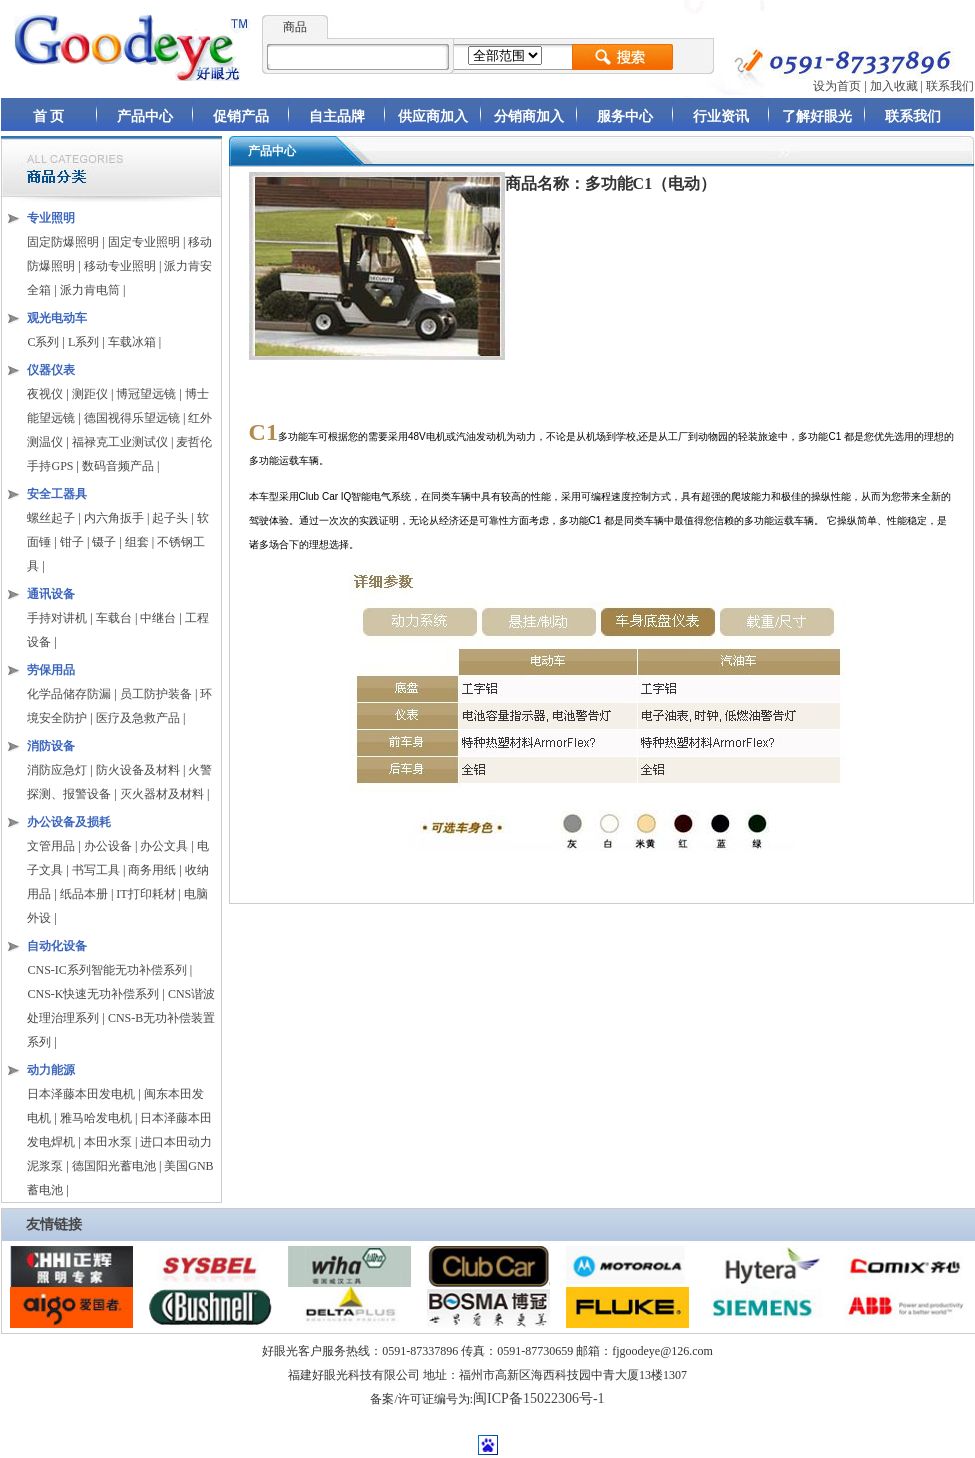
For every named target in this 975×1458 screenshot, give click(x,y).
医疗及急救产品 (139, 718)
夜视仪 (45, 394)
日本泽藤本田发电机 (81, 1094)
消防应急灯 (57, 770)
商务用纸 (152, 870)
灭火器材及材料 (162, 794)
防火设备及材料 (138, 770)
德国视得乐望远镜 (132, 418)
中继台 (158, 618)
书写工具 (96, 870)
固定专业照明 (144, 242)
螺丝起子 (51, 518)
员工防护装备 (157, 694)
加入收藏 (894, 86)
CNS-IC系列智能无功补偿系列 (106, 970)
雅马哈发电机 (96, 1118)
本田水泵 (108, 1142)
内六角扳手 (114, 518)
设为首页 (837, 86)
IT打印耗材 (145, 894)
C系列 (43, 342)
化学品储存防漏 (70, 694)
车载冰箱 (132, 342)
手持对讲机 (57, 618)
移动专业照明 (120, 266)
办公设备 (108, 846)
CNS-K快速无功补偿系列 (93, 994)
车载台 (114, 618)
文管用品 (51, 846)
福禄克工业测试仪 (120, 442)
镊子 (104, 542)
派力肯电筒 (90, 290)
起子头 (170, 518)
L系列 (83, 342)
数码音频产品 (118, 466)
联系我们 (950, 86)
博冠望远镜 (146, 394)
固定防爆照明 (63, 242)
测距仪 (90, 394)
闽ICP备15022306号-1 (538, 1398)
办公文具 (164, 846)
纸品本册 (84, 894)
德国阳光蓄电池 (114, 1166)
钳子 (72, 542)
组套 (137, 542)
